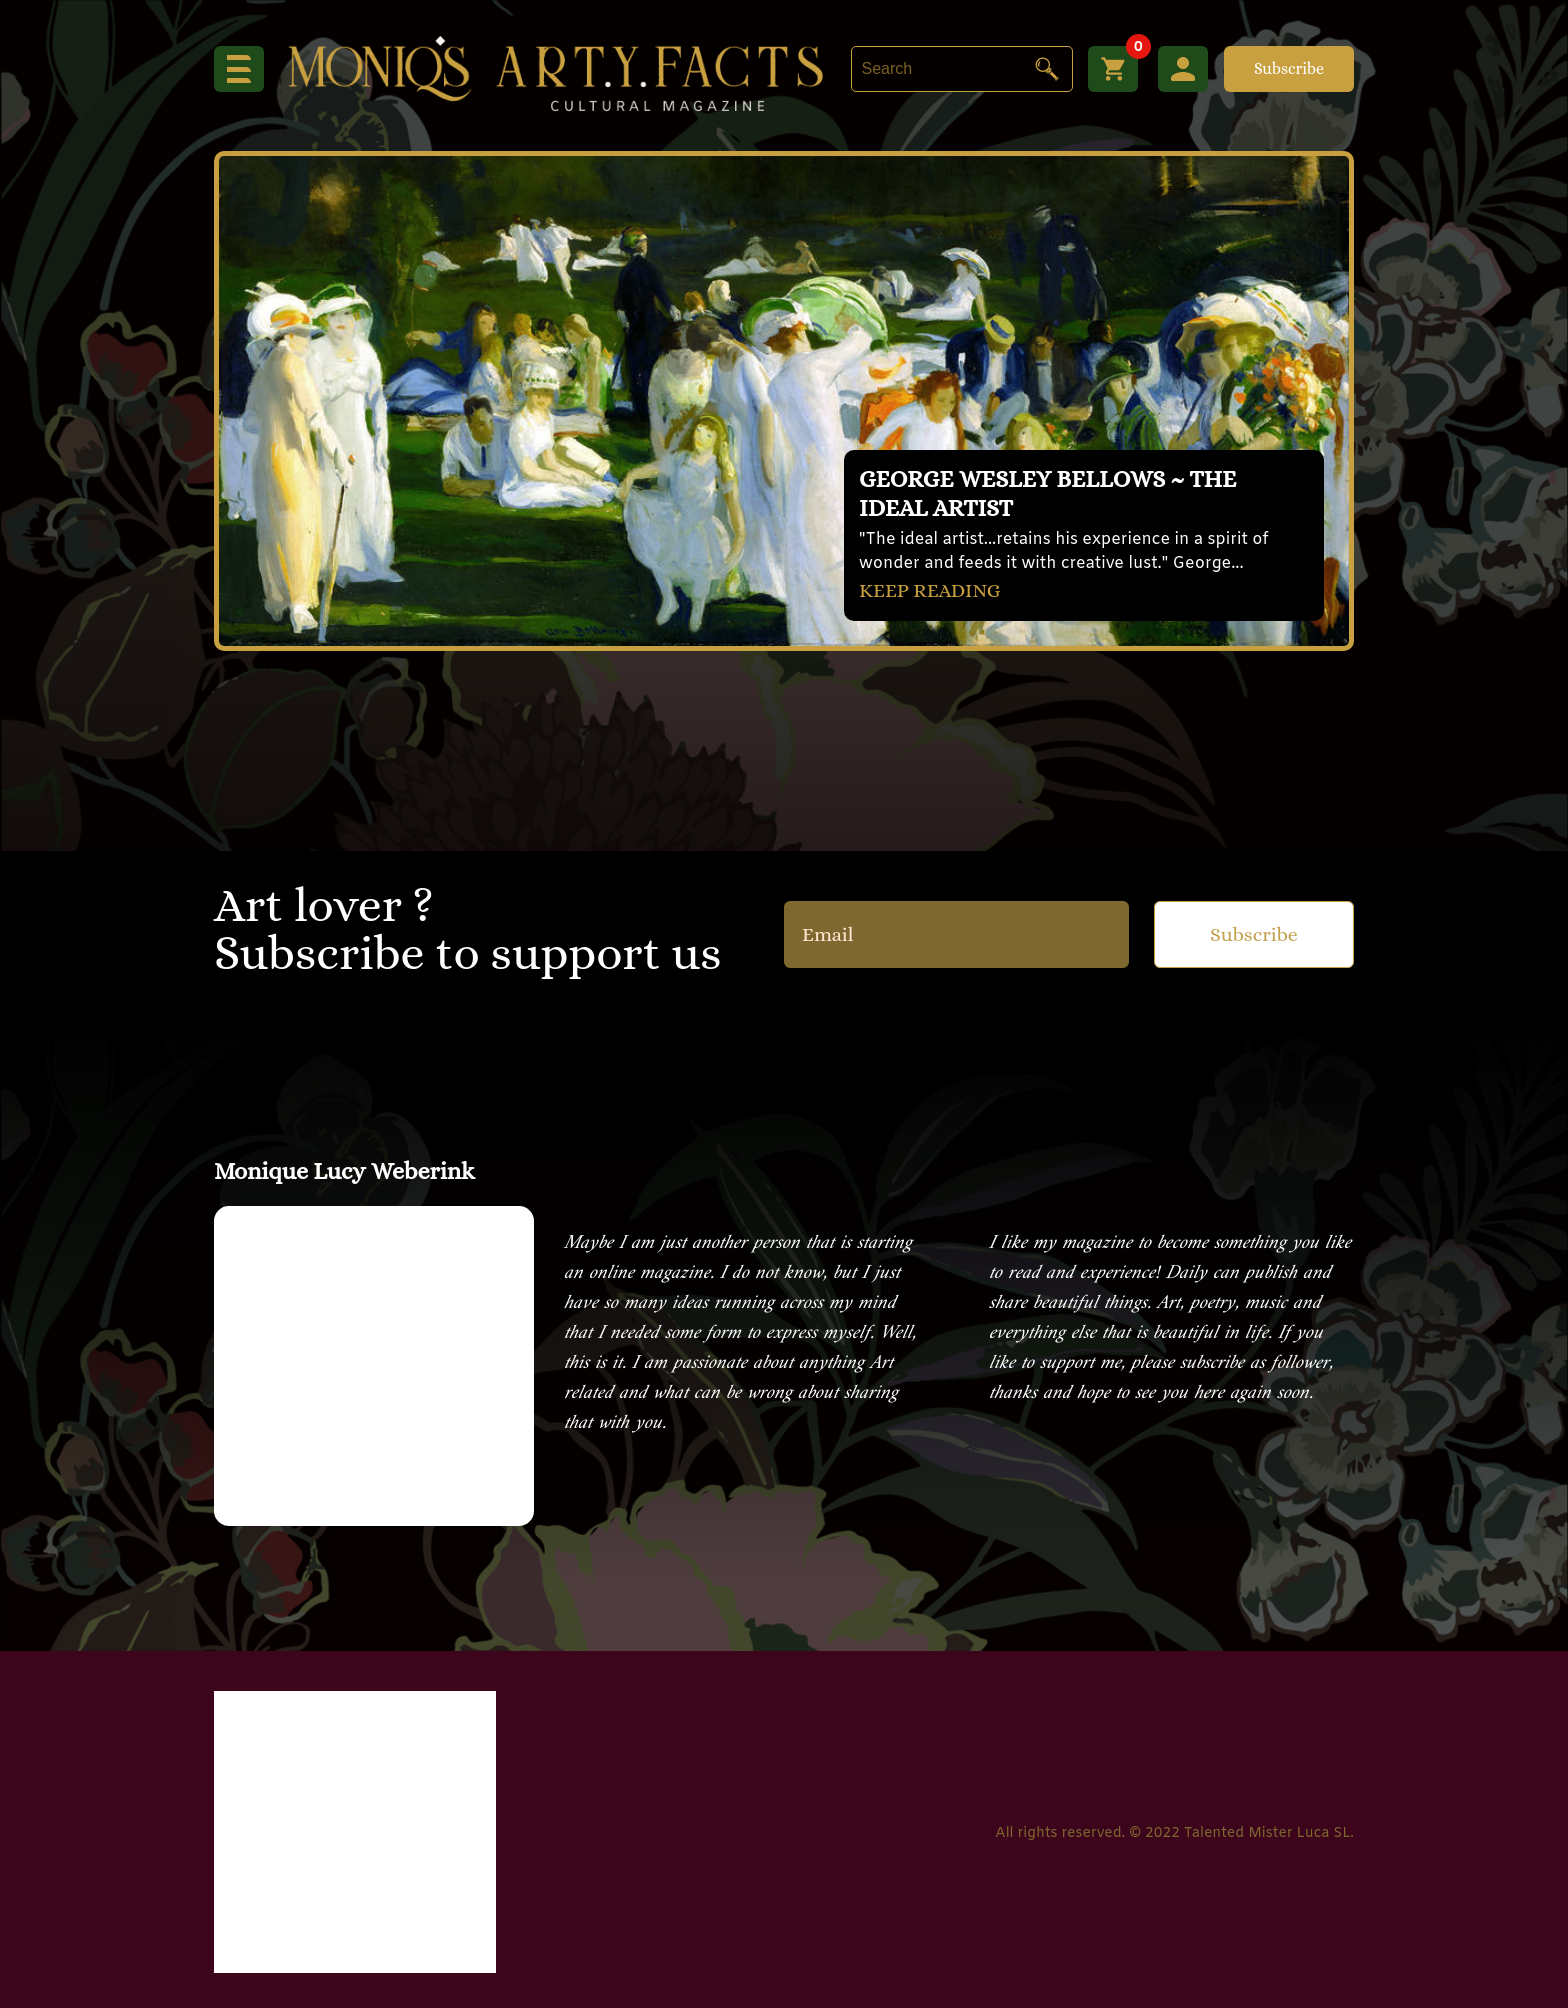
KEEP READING (930, 590)
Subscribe (1289, 68)
